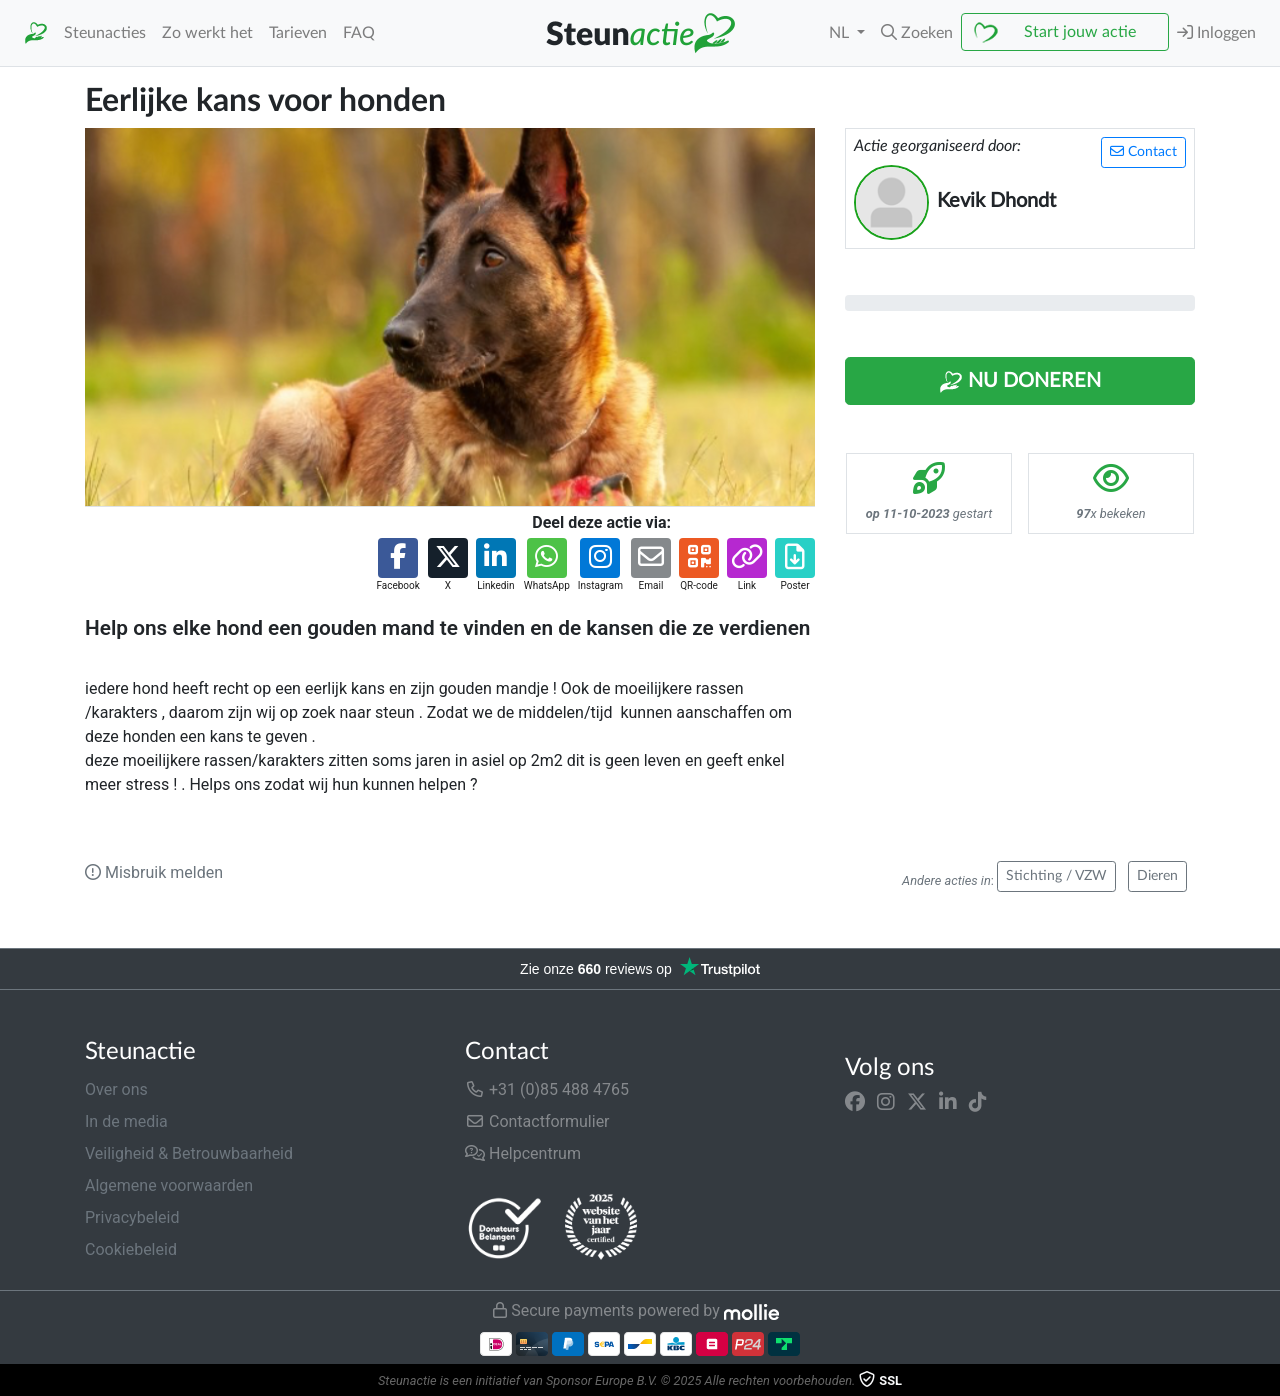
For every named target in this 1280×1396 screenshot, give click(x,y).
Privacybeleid (132, 1217)
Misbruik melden (154, 872)
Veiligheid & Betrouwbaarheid (189, 1153)
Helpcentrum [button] (523, 1153)
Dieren (1157, 876)
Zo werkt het (207, 33)
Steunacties (105, 33)
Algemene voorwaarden (169, 1185)
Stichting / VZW (1056, 876)
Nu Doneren (1020, 382)
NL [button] (841, 33)
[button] (917, 33)
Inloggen (1216, 32)
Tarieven (298, 33)
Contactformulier (537, 1121)
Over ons (116, 1089)
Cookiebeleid (131, 1249)
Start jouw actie (1080, 32)
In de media (126, 1121)
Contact (1143, 151)
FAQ (359, 33)
